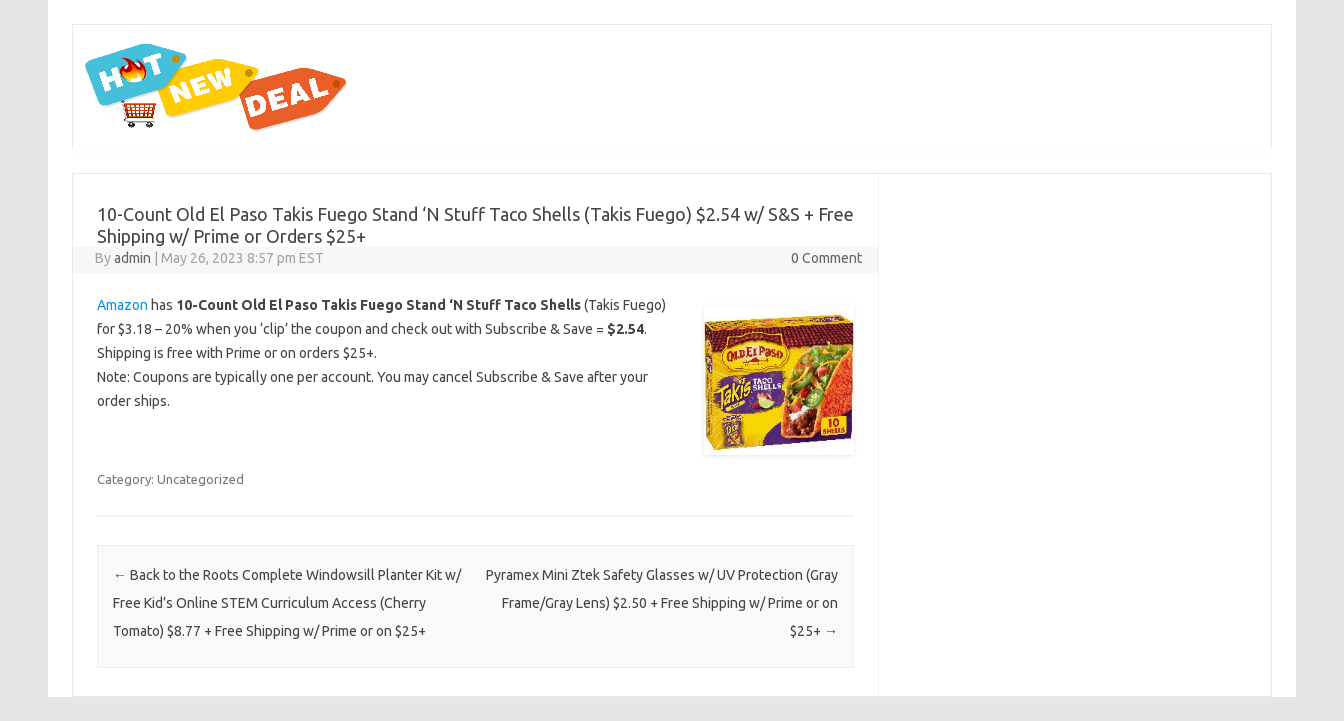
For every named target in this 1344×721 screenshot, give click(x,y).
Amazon (122, 305)
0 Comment (826, 258)
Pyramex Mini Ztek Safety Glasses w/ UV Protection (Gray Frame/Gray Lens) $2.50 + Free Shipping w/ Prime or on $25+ (662, 603)
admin (132, 258)
